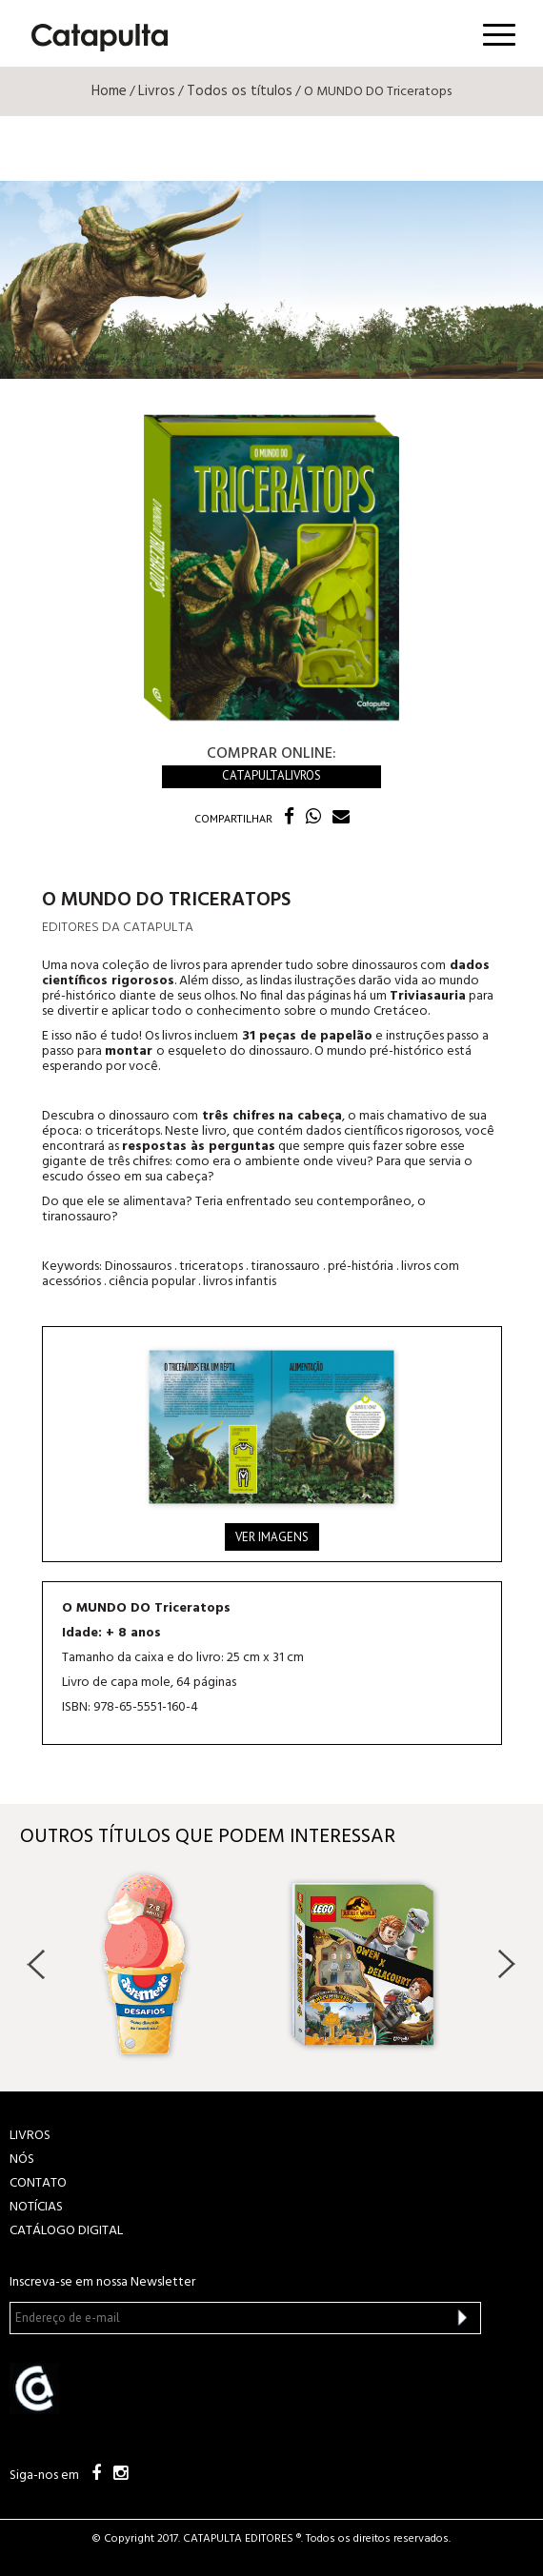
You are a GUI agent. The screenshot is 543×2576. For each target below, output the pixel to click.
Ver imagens (272, 1537)
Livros (156, 91)
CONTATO (38, 2183)
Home (109, 91)
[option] (163, 1964)
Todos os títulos (239, 91)
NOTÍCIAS (36, 2207)
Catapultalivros (271, 775)
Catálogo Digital (66, 2231)
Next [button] (506, 1964)
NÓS (22, 2159)
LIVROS (30, 2136)
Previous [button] (37, 1964)
